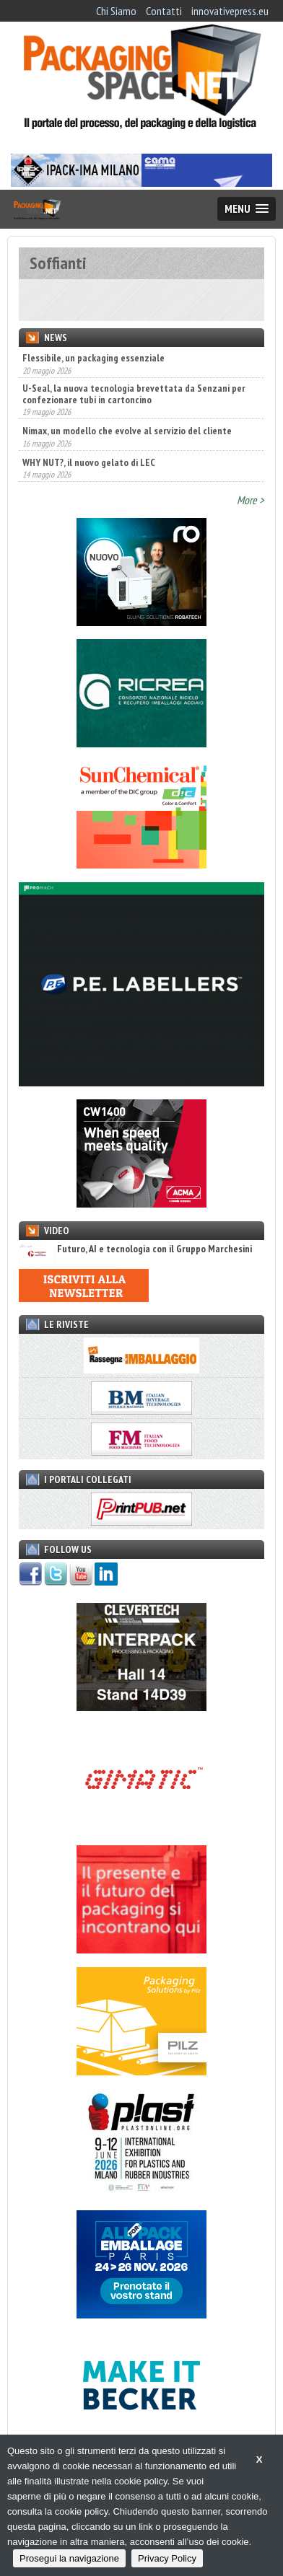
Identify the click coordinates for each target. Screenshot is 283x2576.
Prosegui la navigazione (69, 2558)
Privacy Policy (167, 2558)
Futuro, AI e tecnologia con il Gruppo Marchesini (135, 1249)
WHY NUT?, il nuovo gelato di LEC (88, 462)
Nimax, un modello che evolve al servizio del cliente (127, 430)
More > (250, 500)
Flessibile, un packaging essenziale (93, 358)
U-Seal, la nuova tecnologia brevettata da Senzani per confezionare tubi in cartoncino (133, 393)
